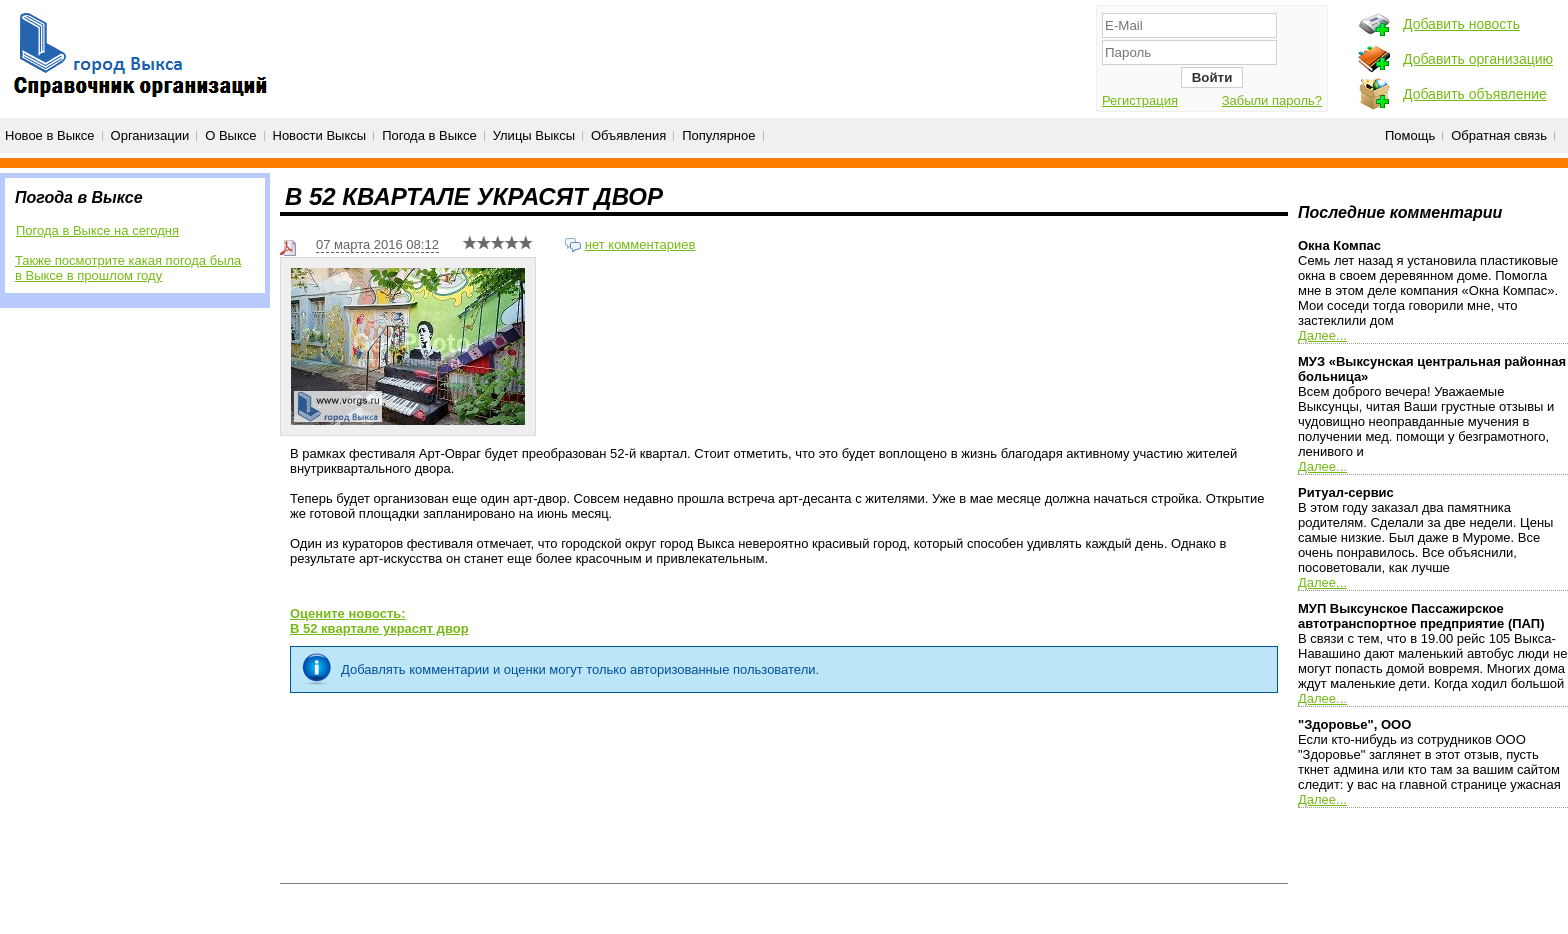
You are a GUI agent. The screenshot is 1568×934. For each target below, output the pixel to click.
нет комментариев (640, 244)
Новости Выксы (320, 135)
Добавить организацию (1478, 59)
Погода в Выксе (429, 135)
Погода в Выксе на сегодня (97, 230)
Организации (150, 135)
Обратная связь (1499, 135)
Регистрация (1140, 100)
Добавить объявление (1475, 94)
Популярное (718, 135)
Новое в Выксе (50, 135)
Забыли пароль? (1272, 100)
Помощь (1410, 135)
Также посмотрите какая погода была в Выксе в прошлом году (128, 268)
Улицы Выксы (534, 135)
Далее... (1322, 335)
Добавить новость (1461, 24)
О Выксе (230, 135)
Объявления (628, 135)
